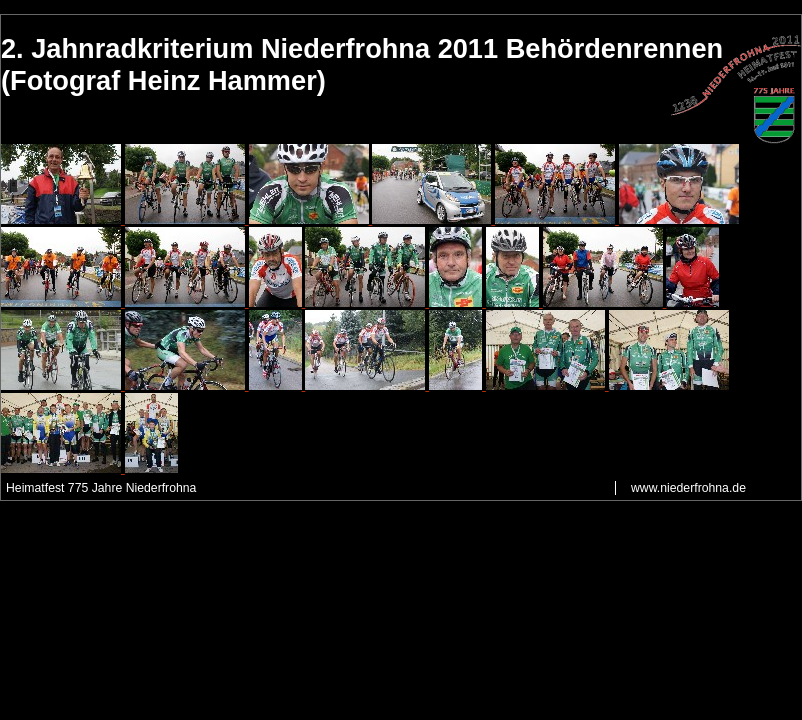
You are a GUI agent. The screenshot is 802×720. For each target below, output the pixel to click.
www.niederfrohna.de (688, 488)
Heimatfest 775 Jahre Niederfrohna (101, 488)
